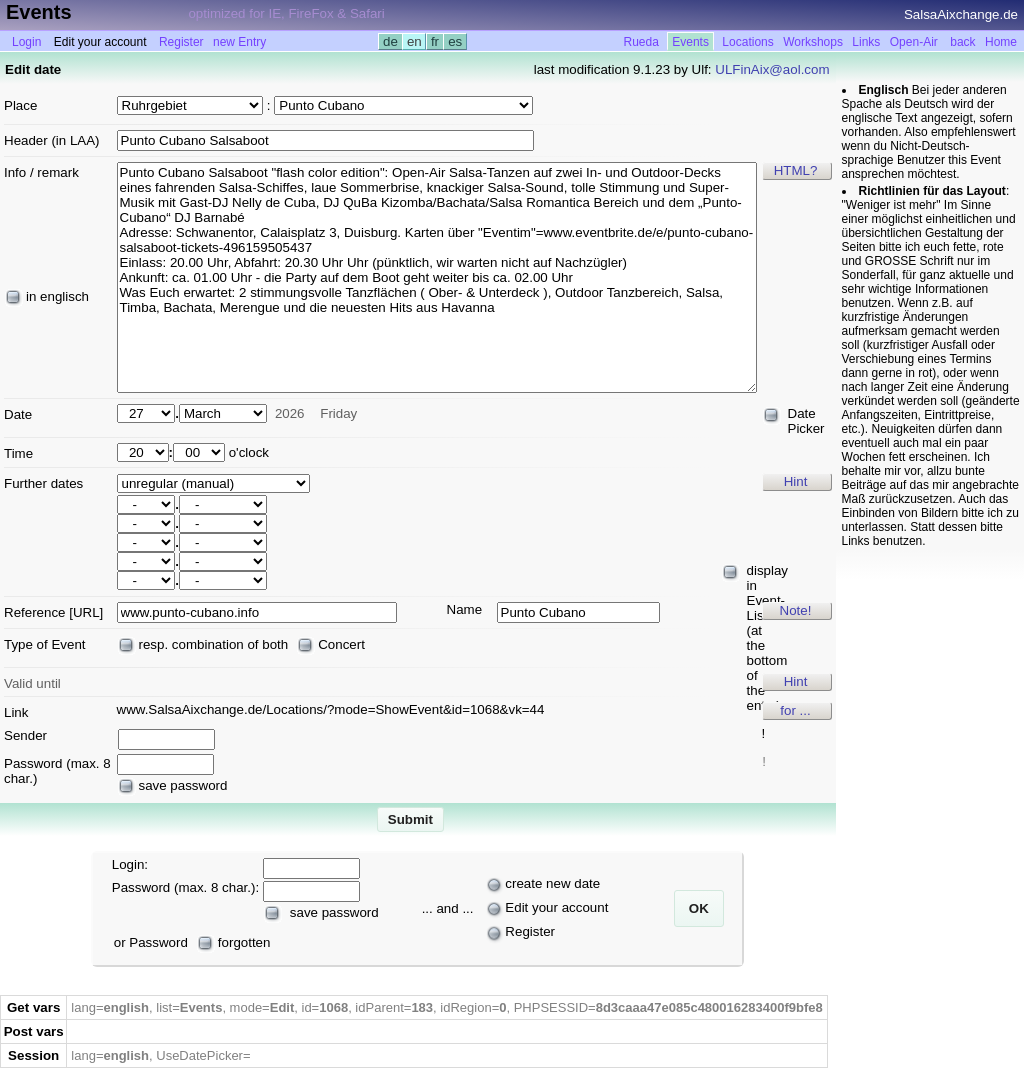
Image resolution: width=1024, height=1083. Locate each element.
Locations (747, 42)
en (414, 41)
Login (26, 42)
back (962, 42)
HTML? (796, 170)
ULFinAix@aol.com (772, 69)
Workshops (813, 42)
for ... (795, 710)
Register (181, 42)
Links (866, 42)
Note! (796, 610)
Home (1001, 42)
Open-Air (914, 42)
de (390, 41)
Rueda (640, 42)
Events (690, 42)
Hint (796, 481)
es (454, 41)
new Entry (239, 42)
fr (435, 41)
